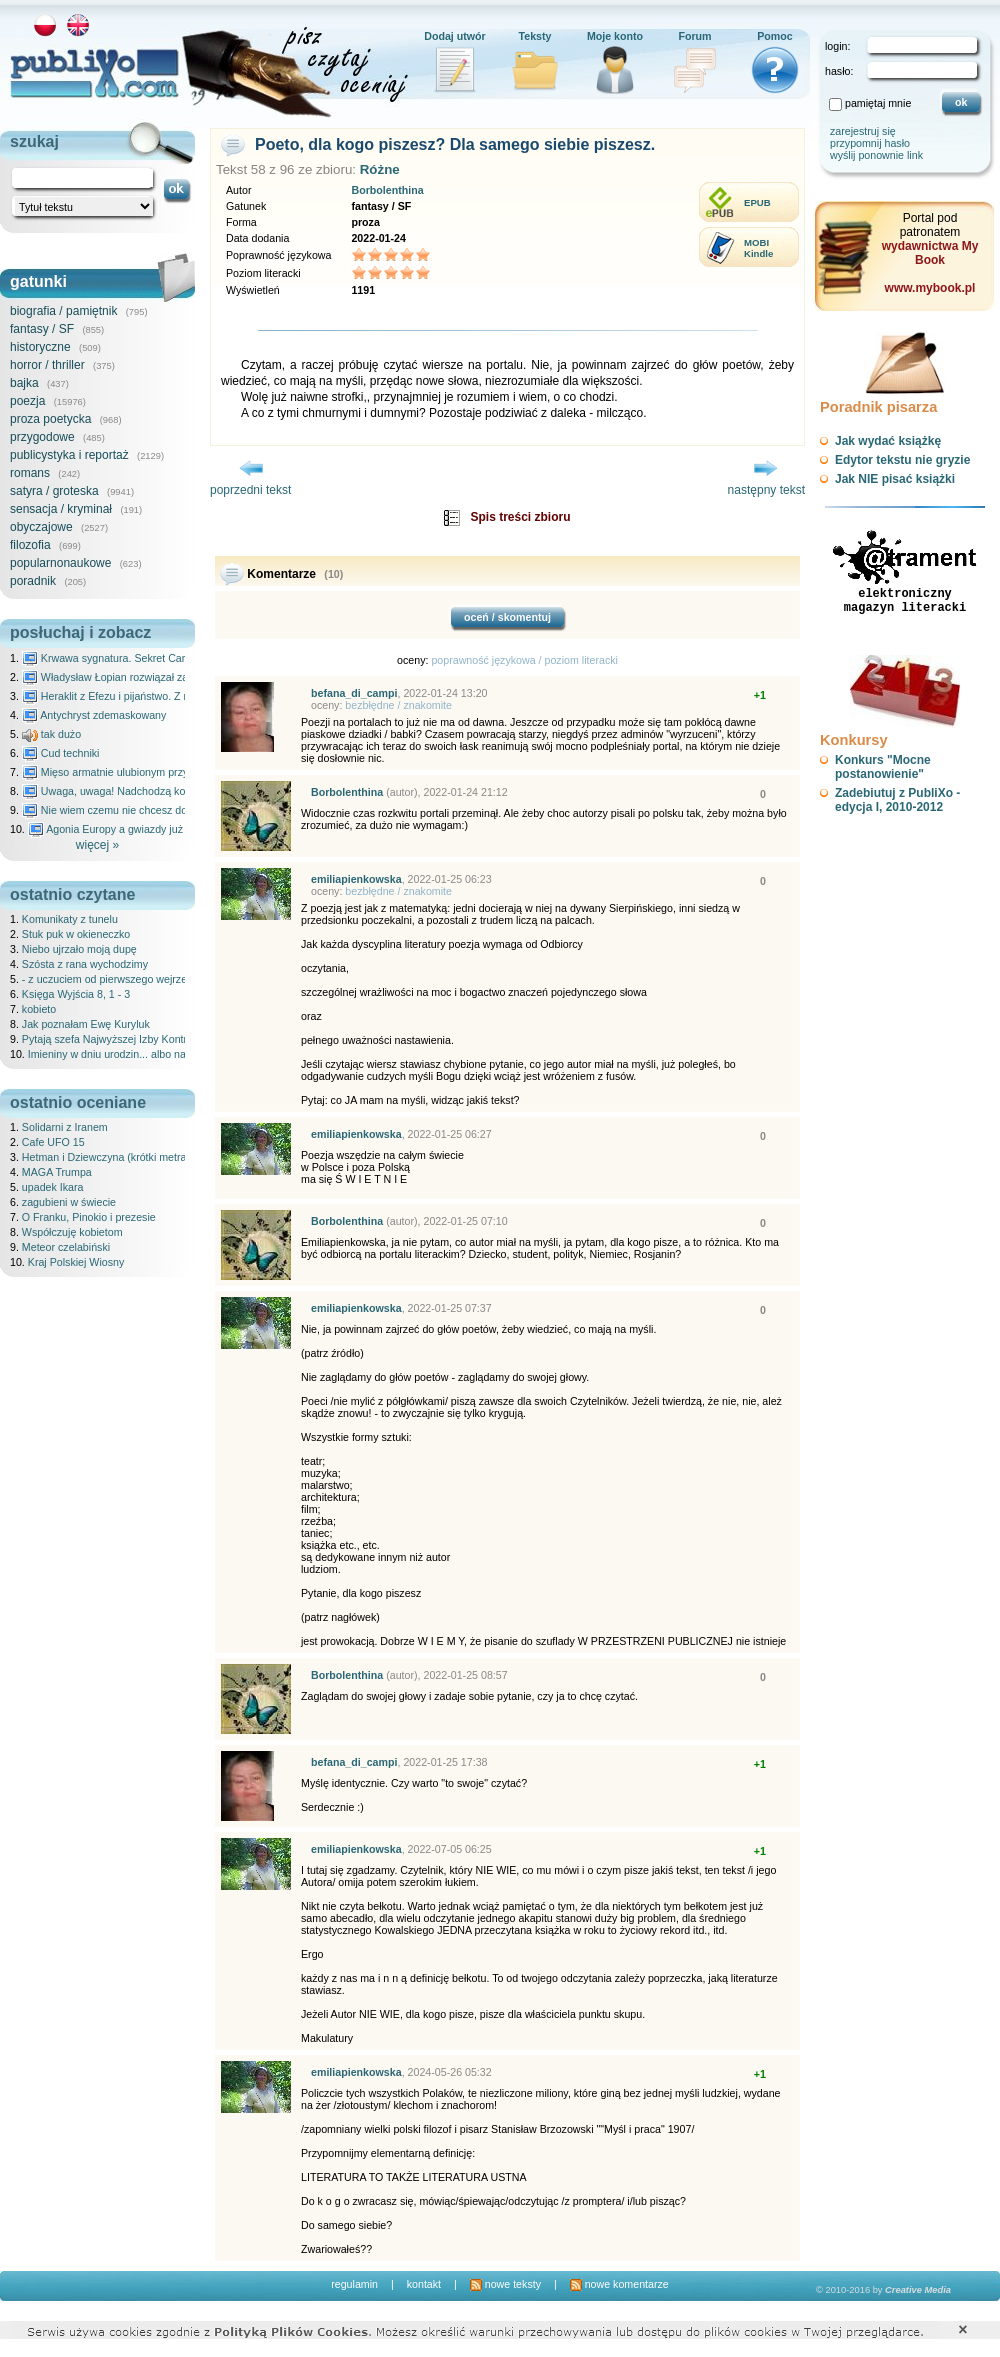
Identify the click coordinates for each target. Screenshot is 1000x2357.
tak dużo (51, 734)
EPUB (757, 202)
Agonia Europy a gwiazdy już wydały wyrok (139, 829)
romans (30, 473)
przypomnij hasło (870, 143)
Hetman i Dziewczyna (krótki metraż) (109, 1157)
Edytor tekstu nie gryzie (902, 460)
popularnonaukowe (60, 563)
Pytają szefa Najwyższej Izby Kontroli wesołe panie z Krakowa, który (183, 1039)
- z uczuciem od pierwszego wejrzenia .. (116, 979)
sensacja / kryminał (61, 509)
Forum (694, 36)
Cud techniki (61, 753)
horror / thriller (47, 365)
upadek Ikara (53, 1187)
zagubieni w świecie (69, 1202)
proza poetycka (50, 419)
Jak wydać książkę (888, 441)
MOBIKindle (758, 248)
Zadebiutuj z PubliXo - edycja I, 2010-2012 (897, 800)
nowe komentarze (619, 2284)
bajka (24, 383)
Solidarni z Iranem (65, 1127)
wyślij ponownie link (876, 155)
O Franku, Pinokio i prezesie (89, 1217)
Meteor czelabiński (66, 1247)
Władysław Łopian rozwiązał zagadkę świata (136, 677)
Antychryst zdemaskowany (94, 715)
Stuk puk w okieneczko (76, 934)
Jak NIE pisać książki (895, 479)
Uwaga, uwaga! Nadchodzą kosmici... (120, 791)
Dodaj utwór (455, 36)
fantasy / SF (42, 329)
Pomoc (775, 36)
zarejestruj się (863, 131)
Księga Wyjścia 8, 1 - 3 (76, 994)
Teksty (535, 36)
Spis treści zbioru (520, 517)
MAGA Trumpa (57, 1172)
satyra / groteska (54, 491)
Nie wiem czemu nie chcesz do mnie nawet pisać (147, 810)
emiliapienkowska (356, 879)
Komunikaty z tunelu (70, 919)
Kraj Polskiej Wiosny (76, 1262)
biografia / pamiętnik (63, 311)
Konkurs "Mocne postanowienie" (883, 767)
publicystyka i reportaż (69, 455)
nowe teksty (505, 2284)
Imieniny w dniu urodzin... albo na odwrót (124, 1054)
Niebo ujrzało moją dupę (79, 949)
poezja (27, 401)
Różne (380, 169)
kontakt (424, 2284)
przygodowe (42, 437)
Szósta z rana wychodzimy (85, 964)
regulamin (354, 2284)
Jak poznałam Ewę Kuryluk (86, 1024)
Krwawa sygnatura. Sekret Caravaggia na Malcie (146, 658)
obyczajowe (41, 527)
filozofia (30, 545)
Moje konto (615, 36)
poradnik (33, 581)
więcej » (97, 845)
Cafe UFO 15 (53, 1142)
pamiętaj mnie (878, 103)
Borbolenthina (387, 190)
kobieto (39, 1009)
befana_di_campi (354, 693)
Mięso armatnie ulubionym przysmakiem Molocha (148, 772)
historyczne (40, 347)
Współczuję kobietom (72, 1232)
